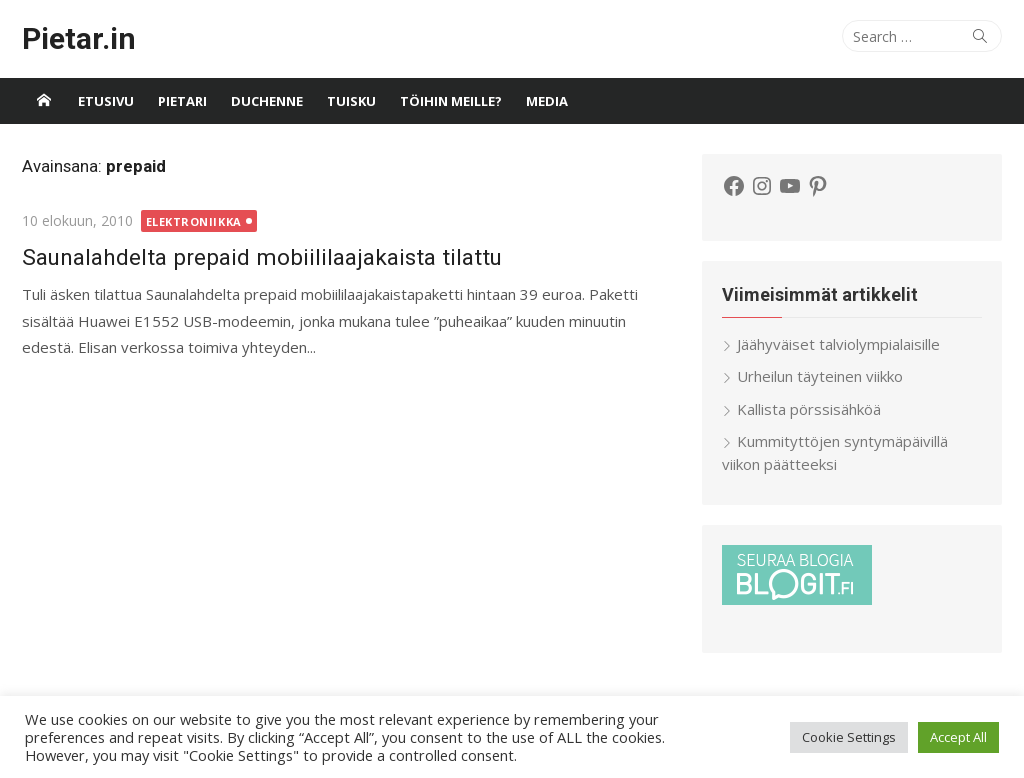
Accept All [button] (958, 737)
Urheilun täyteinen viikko (820, 376)
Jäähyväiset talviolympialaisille (838, 344)
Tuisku (351, 101)
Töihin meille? (451, 101)
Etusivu (106, 101)
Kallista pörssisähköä (809, 409)
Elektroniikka (194, 221)
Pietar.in (79, 38)
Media (547, 101)
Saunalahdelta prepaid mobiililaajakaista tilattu (262, 257)
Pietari (182, 101)
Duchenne (267, 101)
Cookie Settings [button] (849, 737)
